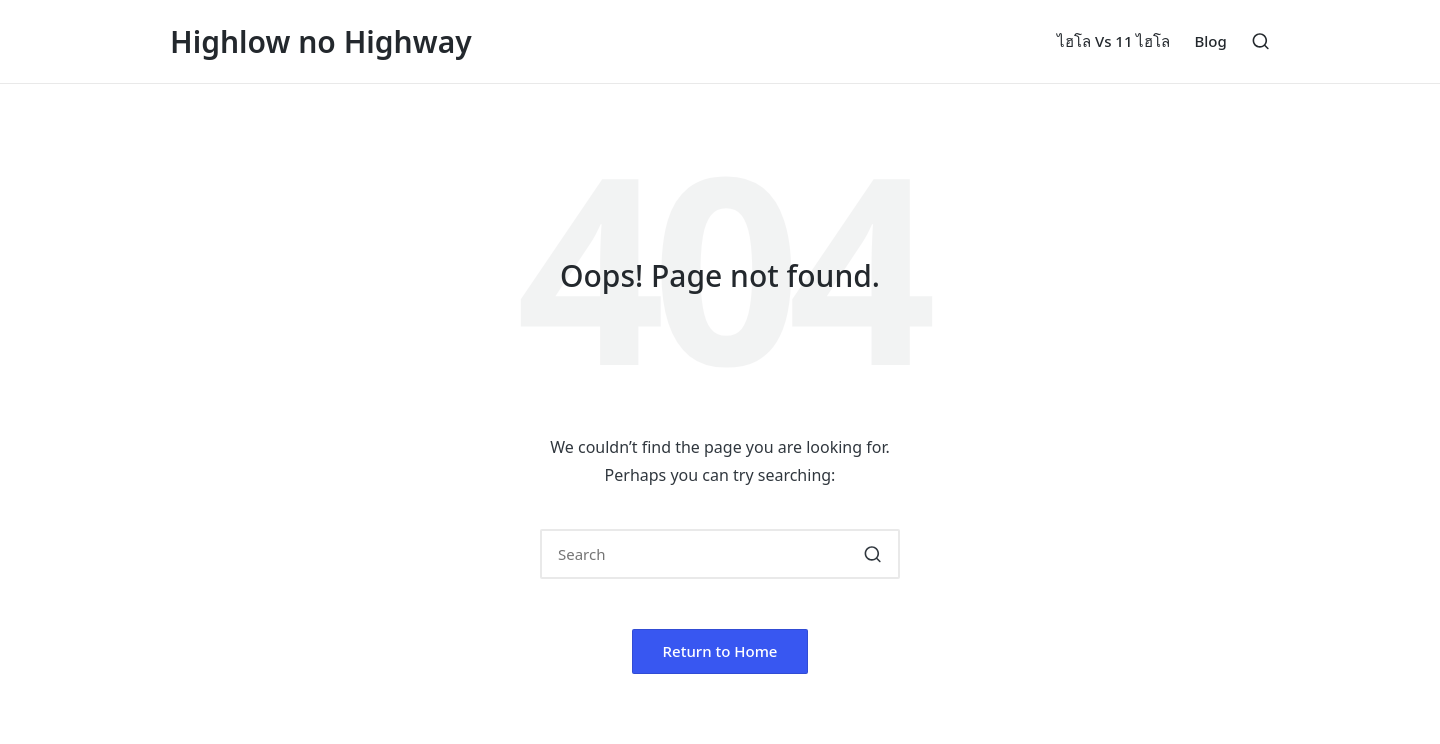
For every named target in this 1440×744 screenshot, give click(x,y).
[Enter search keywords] (720, 554)
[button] (872, 554)
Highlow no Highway (321, 41)
